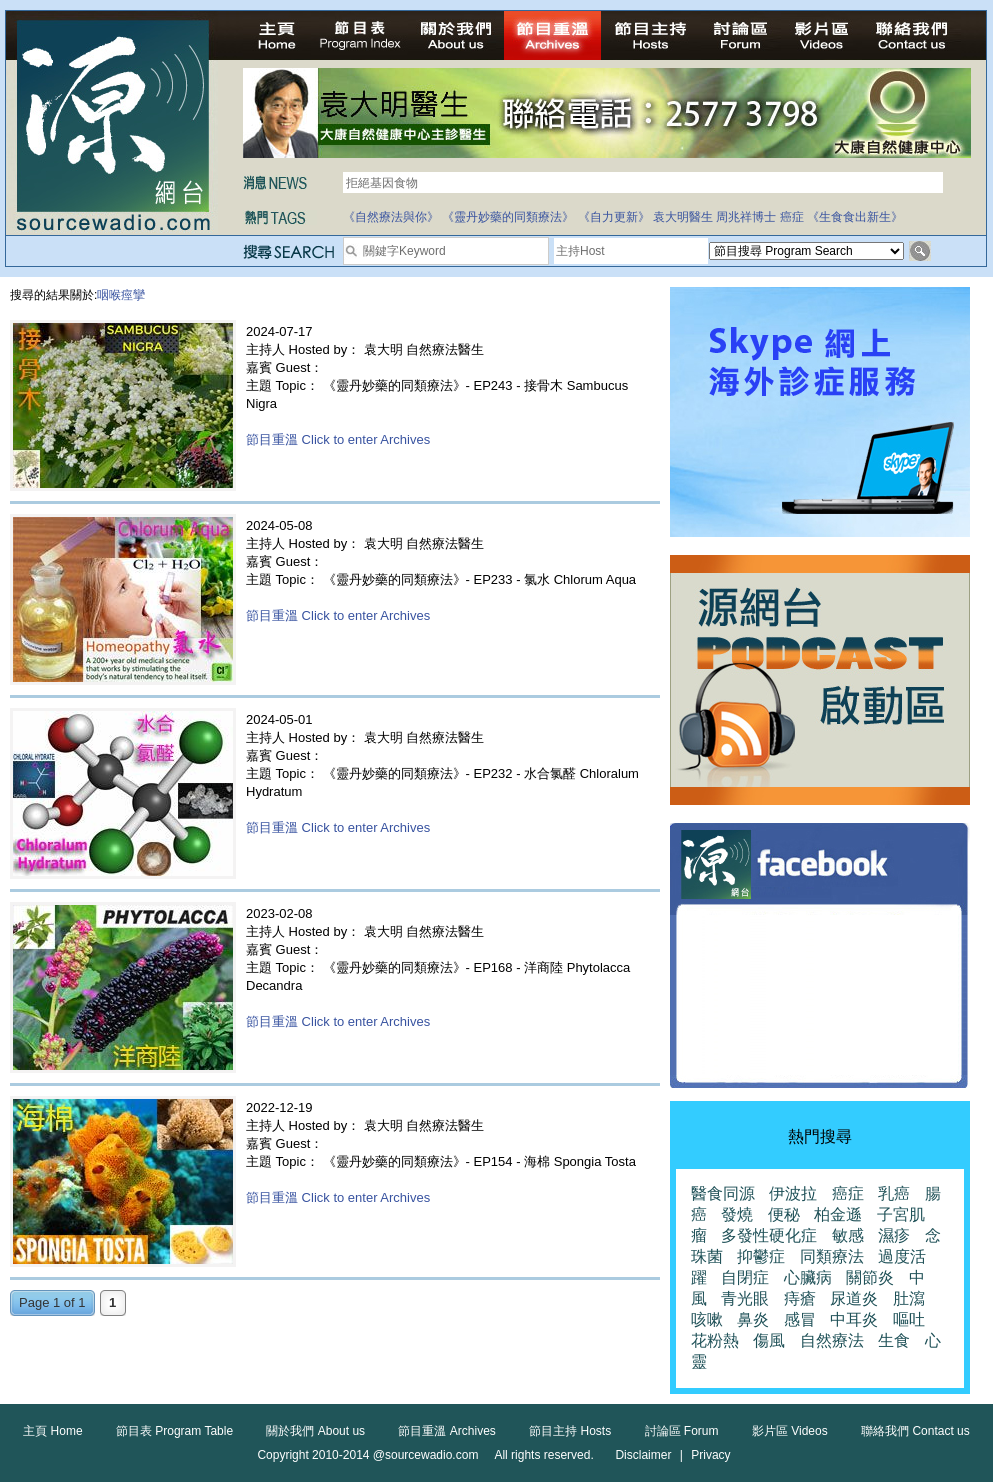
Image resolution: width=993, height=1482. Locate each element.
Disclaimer (643, 1455)
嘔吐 (909, 1319)
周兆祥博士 (746, 217)
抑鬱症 (761, 1256)
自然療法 (832, 1340)
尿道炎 (854, 1298)
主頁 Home (52, 1431)
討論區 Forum (682, 1431)
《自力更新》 (614, 217)
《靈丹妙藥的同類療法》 (508, 217)
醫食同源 (723, 1193)
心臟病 (808, 1277)
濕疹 (894, 1235)
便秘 (784, 1214)
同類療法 (832, 1256)
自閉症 (745, 1277)
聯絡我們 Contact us (915, 1431)
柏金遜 (838, 1214)
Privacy (710, 1455)
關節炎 (870, 1277)
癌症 (792, 217)
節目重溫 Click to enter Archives (338, 439)
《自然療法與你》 (391, 217)
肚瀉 (909, 1298)
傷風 (769, 1340)
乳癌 (894, 1193)
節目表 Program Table (174, 1431)
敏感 (848, 1235)
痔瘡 (800, 1298)
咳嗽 (707, 1319)
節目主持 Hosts (570, 1431)
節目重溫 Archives (446, 1431)
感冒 (800, 1319)
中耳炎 (854, 1319)
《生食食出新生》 (855, 217)
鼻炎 (753, 1319)
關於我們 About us (315, 1431)
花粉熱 (715, 1340)
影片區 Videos (790, 1431)
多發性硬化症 (769, 1235)
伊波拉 (793, 1193)
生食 (894, 1340)
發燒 (737, 1214)
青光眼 (745, 1298)
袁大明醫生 (683, 217)
